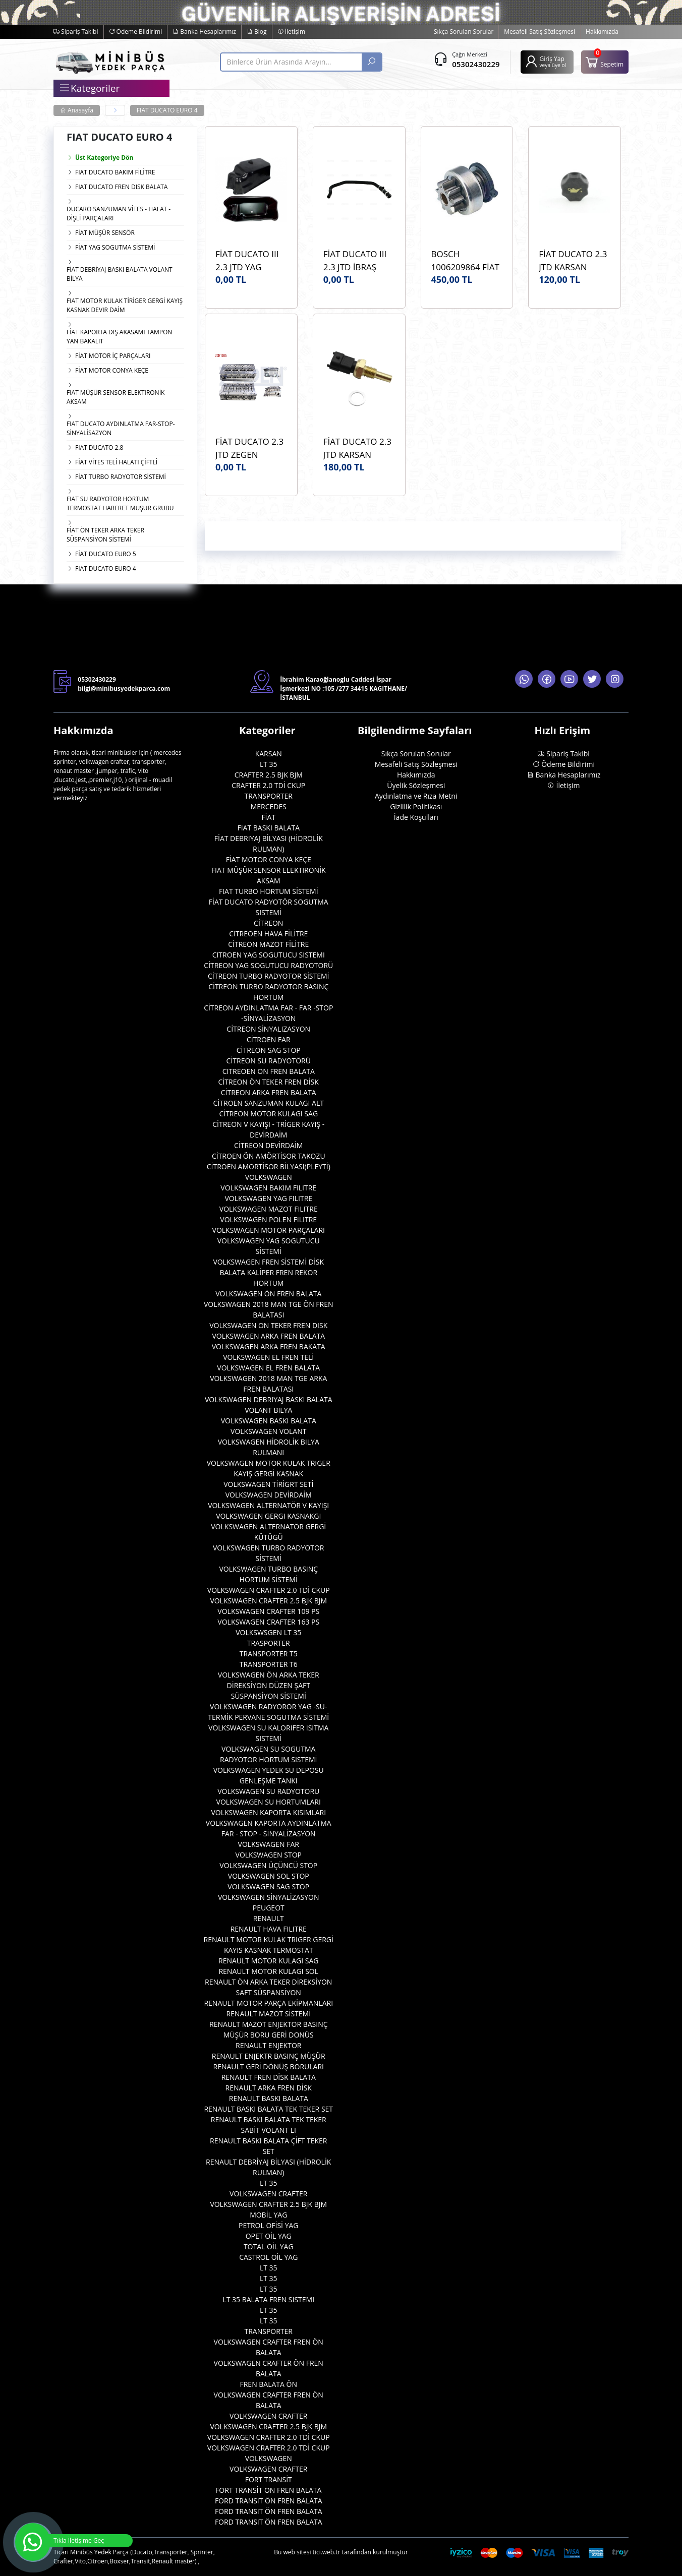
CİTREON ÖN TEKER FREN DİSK (268, 1082)
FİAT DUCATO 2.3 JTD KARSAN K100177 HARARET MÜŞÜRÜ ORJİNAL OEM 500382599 (357, 448)
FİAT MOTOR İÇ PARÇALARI (112, 355)
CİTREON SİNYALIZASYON (268, 1029)
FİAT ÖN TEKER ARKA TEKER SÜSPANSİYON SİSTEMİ (105, 535)
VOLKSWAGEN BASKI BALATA (268, 1420)
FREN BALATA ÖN (268, 2384)
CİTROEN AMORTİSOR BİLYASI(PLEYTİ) (268, 1166)
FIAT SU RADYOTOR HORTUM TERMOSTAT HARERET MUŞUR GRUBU (120, 503)
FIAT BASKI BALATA (268, 827)
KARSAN (268, 753)
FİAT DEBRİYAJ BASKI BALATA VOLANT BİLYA (120, 274)
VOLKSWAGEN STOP (269, 1855)
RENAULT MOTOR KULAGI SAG (268, 1960)
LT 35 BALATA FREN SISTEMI (268, 2299)
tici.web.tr (326, 2552)
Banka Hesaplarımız (204, 31)
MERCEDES (269, 806)
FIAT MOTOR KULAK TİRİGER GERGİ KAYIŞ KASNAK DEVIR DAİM (125, 305)
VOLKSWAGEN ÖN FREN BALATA (268, 1293)
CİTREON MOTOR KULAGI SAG (268, 1113)
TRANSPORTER (268, 796)
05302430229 (475, 64)
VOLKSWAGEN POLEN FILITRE (268, 1219)
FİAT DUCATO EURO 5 (105, 554)
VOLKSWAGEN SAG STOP (268, 1886)
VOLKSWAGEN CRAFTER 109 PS (268, 1611)
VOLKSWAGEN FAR (268, 1844)
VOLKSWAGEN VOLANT (268, 1431)
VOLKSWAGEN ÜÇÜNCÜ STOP (268, 1865)
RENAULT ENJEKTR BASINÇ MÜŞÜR (268, 2056)
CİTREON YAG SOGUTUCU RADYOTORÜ (268, 965)
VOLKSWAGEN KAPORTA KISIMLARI (268, 1812)
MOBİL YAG (268, 2215)
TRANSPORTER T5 (269, 1653)
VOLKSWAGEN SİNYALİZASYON (268, 1897)
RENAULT (268, 1918)
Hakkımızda (602, 31)
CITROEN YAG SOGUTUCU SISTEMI (268, 955)
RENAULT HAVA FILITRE (269, 1929)
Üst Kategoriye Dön (100, 157)
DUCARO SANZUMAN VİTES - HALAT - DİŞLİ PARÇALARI (118, 213)
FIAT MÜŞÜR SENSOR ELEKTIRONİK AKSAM (115, 397)
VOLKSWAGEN (268, 1177)
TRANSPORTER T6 (269, 1664)
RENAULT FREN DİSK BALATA (268, 2077)
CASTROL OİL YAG (268, 2257)
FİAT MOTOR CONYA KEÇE (111, 370)
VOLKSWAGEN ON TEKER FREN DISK (268, 1325)
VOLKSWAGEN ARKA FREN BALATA (268, 1336)
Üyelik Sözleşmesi (416, 785)
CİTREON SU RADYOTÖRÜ (268, 1060)
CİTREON (268, 923)
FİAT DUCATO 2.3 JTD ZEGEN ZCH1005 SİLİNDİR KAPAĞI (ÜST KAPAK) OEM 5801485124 (250, 448)
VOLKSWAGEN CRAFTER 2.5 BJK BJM (268, 1600)
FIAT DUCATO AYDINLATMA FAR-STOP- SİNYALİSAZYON (121, 428)
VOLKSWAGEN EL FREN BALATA (268, 1367)
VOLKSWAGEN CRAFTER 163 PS (268, 1622)
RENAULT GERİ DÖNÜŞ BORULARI (268, 2066)
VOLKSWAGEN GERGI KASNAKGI (268, 1516)
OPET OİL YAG (269, 2236)
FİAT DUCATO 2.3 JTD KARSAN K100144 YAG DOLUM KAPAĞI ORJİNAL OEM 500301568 (573, 260)
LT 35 (268, 764)
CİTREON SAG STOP (269, 1050)
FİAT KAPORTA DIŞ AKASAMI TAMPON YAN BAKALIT (119, 336)
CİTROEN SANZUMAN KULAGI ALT (268, 1103)
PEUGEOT (269, 1907)
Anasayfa (76, 110)
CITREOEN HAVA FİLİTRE (268, 933)
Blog (257, 31)
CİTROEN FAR (269, 1039)
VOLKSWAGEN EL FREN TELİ (268, 1357)
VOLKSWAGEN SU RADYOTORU (268, 1791)
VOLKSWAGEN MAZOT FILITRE (268, 1209)
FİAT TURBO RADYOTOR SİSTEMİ (120, 476)
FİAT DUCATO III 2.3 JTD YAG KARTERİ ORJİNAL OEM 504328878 (249, 260)
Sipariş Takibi (75, 31)
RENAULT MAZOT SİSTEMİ (268, 2013)
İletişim (291, 31)
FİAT (268, 817)
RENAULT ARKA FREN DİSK (268, 2087)
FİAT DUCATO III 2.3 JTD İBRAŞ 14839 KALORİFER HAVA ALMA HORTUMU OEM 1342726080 (358, 260)
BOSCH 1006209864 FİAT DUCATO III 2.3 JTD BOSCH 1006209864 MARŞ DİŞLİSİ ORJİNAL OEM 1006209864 (465, 260)
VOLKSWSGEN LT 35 (268, 1632)
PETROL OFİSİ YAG (269, 2225)
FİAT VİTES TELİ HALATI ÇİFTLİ (116, 462)
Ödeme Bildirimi (135, 31)
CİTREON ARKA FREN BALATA (268, 1092)
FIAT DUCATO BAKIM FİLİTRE (115, 172)
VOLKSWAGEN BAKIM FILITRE (268, 1187)
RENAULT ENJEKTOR (268, 2045)
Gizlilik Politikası (416, 806)
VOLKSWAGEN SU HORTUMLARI (268, 1802)
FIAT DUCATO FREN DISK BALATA (121, 187)
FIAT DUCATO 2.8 (99, 447)
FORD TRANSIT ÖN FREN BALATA (268, 2500)
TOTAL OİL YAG (269, 2246)
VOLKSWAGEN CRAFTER (268, 2193)
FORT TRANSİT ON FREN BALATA (268, 2490)
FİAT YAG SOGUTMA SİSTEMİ (115, 247)
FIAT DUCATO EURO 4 (167, 110)
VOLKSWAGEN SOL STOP (268, 1876)
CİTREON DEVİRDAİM (268, 1145)
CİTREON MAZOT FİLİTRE (268, 944)
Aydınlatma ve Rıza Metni (416, 796)
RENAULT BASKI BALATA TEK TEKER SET (268, 2109)
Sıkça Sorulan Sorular (463, 31)
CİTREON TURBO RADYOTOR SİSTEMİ (268, 976)
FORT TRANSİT (268, 2479)
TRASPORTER (268, 1643)
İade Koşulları (416, 817)
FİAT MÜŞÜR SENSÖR (105, 232)
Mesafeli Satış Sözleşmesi (539, 31)
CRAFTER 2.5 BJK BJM (269, 775)
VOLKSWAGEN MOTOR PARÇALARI (268, 1230)
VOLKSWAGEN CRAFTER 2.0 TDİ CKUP (268, 1590)
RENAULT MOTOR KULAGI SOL (268, 1971)
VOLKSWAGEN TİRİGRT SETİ (268, 1484)
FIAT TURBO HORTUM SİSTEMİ (268, 891)
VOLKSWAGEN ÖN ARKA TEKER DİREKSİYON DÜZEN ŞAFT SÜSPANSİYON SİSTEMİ (268, 1685)
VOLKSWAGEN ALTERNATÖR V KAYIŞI (268, 1505)
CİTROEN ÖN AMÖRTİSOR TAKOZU (268, 1156)
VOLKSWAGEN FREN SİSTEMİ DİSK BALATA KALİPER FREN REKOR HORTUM (268, 1272)
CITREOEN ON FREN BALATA (268, 1071)
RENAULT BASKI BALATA (268, 2098)
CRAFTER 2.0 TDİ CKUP (268, 785)
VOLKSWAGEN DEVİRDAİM (268, 1495)
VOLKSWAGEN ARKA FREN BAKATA (268, 1346)
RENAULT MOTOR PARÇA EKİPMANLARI (268, 2003)
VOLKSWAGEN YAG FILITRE (268, 1198)
